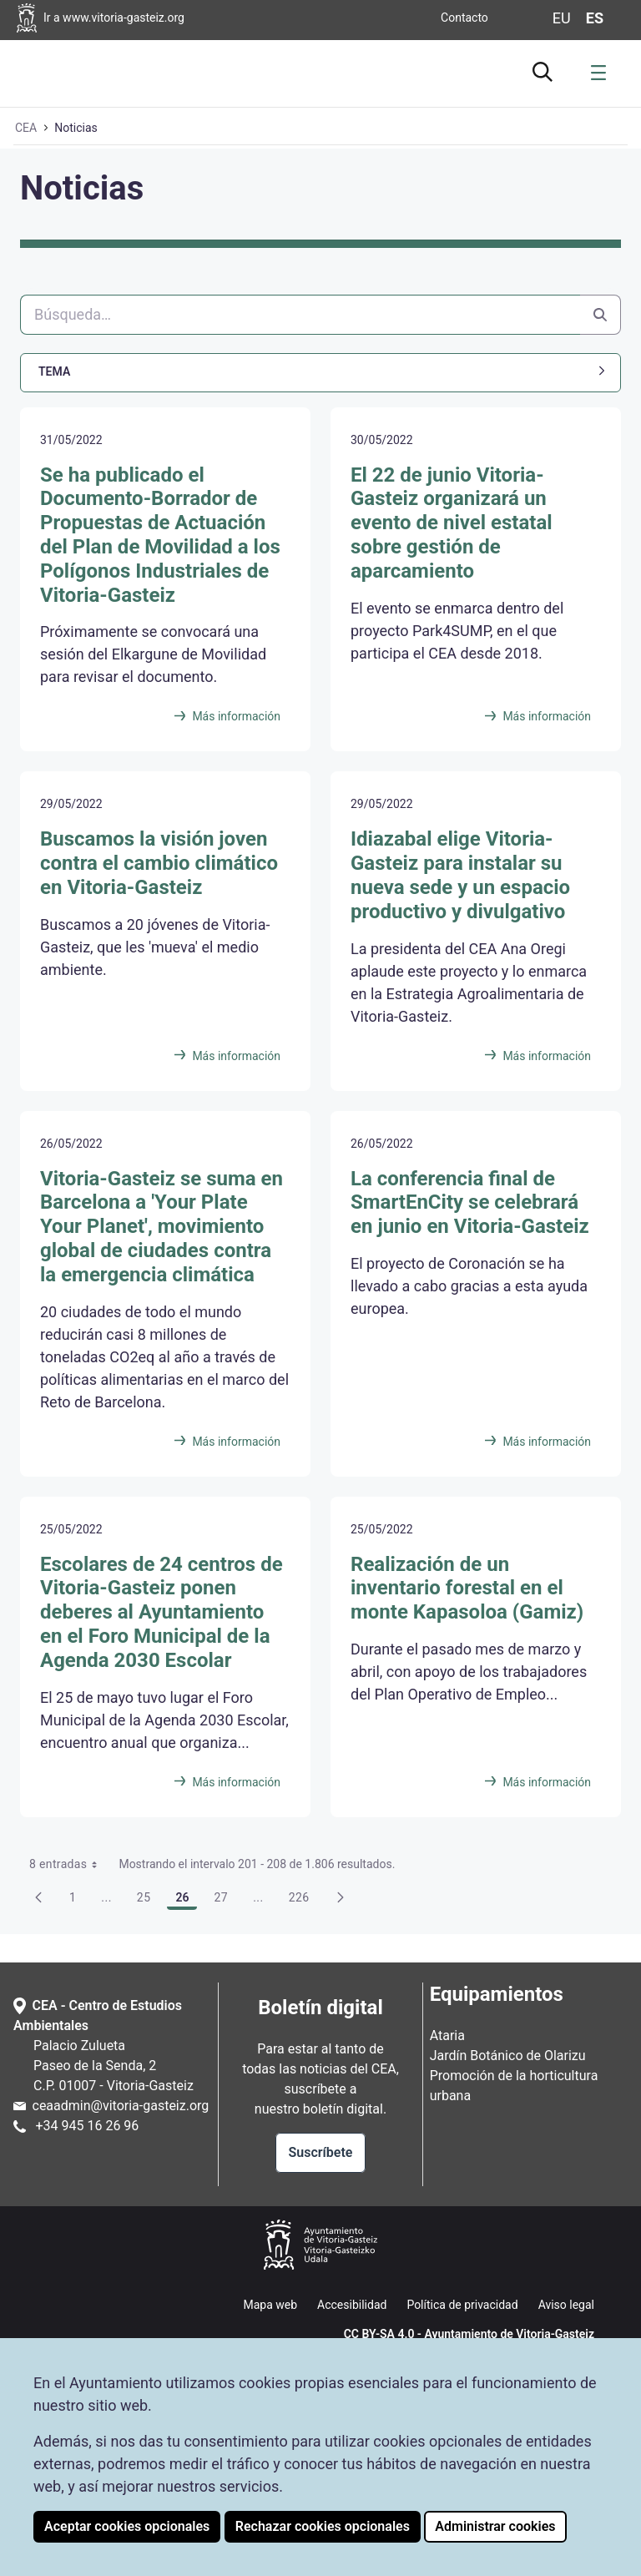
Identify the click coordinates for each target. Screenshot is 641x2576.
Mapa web (270, 2304)
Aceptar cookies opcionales (126, 2526)
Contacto (464, 17)
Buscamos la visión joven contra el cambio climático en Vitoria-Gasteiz (159, 863)
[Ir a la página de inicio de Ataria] (66, 70)
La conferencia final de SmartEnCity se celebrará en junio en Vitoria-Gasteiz (470, 1203)
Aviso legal (566, 2304)
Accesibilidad (351, 2304)
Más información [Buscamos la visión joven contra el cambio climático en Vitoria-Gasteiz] (236, 1056)
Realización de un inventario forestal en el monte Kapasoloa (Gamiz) (467, 1588)
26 (186, 1900)
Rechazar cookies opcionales (322, 2526)
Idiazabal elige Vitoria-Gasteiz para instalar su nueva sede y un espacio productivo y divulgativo (460, 874)
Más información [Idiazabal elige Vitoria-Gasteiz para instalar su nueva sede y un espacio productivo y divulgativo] (546, 1056)
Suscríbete (321, 2152)
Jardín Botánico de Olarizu (508, 2055)
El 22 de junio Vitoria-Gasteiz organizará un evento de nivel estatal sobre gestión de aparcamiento (452, 523)
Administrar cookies (495, 2526)
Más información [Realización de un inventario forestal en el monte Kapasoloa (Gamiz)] (546, 1782)
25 (148, 1900)
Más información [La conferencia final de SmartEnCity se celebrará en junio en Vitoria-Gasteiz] (546, 1441)
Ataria (447, 2035)
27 (225, 1900)
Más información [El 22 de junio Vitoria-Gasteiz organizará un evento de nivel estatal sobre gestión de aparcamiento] (546, 716)
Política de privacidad (461, 2304)
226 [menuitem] (304, 1900)
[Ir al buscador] (542, 69)
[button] (320, 372)
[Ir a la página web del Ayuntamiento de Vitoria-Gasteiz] (143, 18)
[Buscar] (300, 315)
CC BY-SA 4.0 (379, 2334)
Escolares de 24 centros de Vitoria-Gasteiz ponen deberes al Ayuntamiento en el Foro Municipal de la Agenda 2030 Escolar (161, 1612)
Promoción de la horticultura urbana (514, 2086)
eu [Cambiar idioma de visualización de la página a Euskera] (562, 18)
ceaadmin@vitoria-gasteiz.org (121, 2106)
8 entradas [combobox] (69, 1864)
